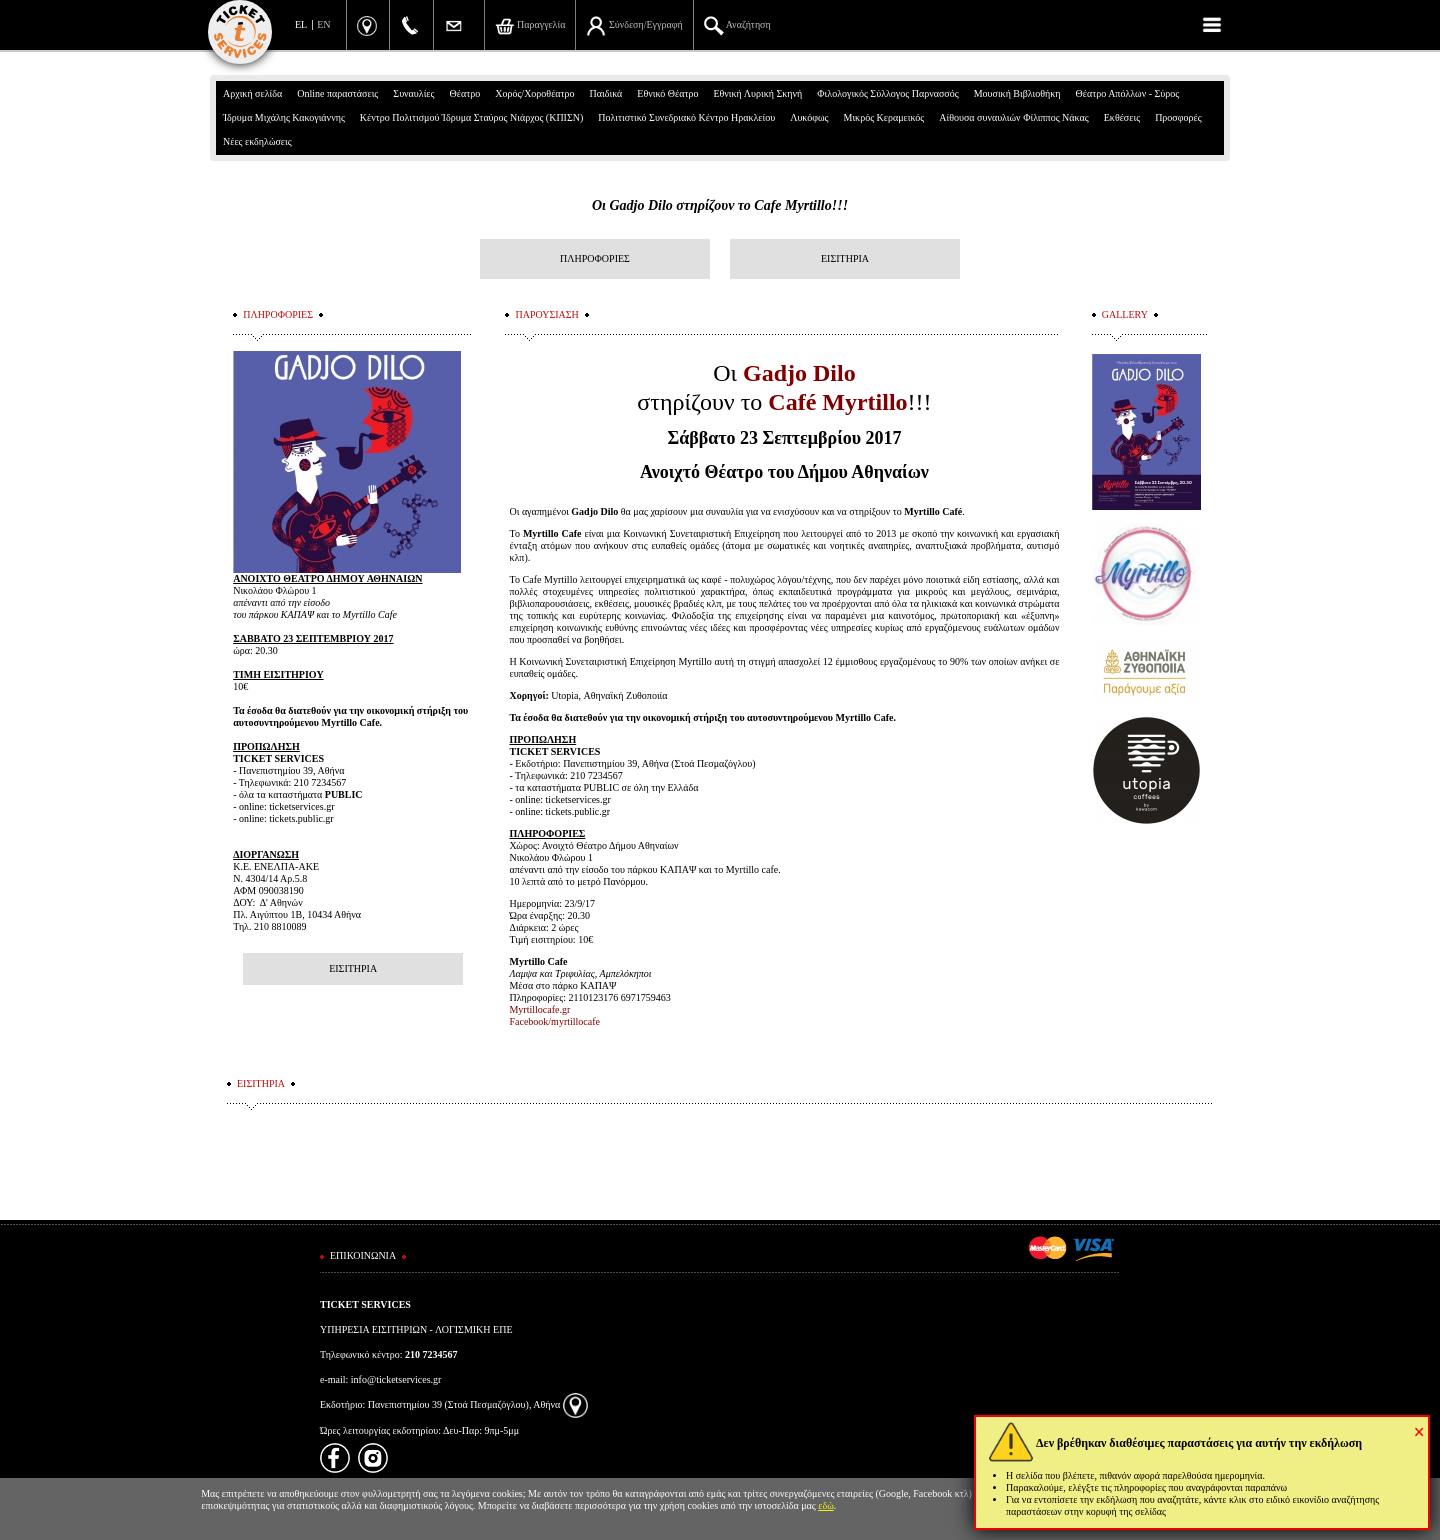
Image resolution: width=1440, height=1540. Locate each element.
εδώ (826, 1505)
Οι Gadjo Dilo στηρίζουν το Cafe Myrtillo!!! (720, 205)
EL (301, 24)
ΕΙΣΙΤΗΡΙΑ (845, 258)
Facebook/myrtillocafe (554, 1021)
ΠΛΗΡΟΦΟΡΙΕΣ (595, 258)
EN (323, 24)
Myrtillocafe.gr (539, 1009)
